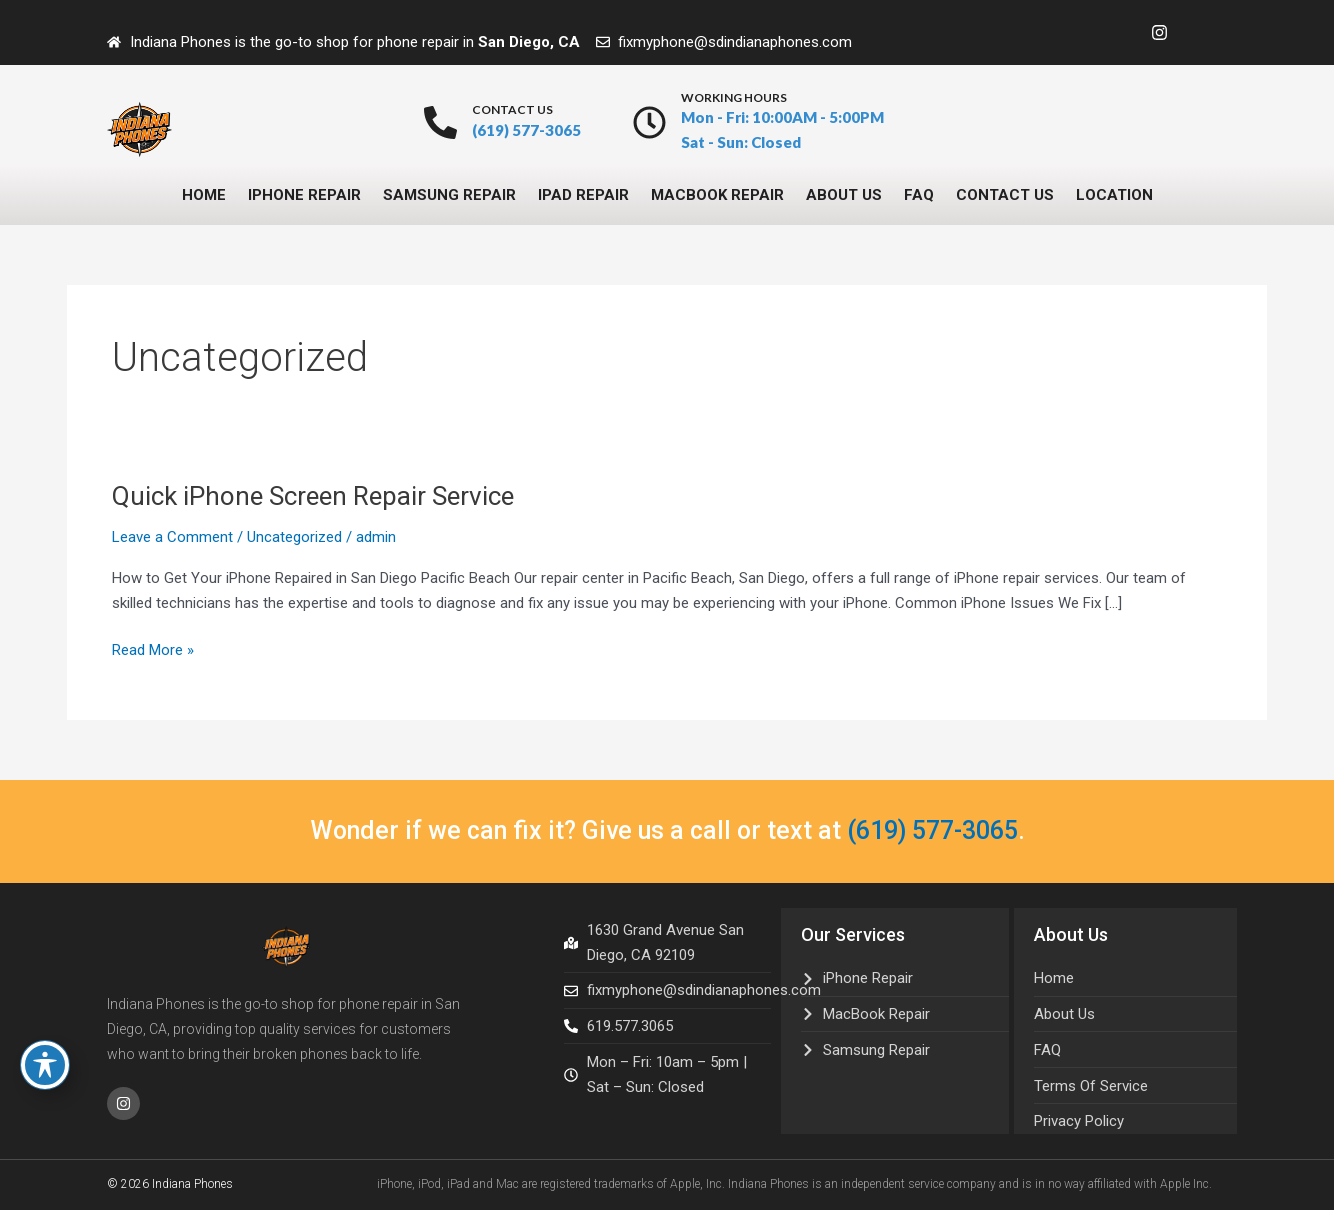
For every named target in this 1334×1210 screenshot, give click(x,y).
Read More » (153, 648)
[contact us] (440, 122)
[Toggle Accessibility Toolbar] (45, 1065)
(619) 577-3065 (932, 830)
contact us (512, 109)
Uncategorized (294, 537)
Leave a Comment (172, 537)
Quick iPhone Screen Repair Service (313, 496)
